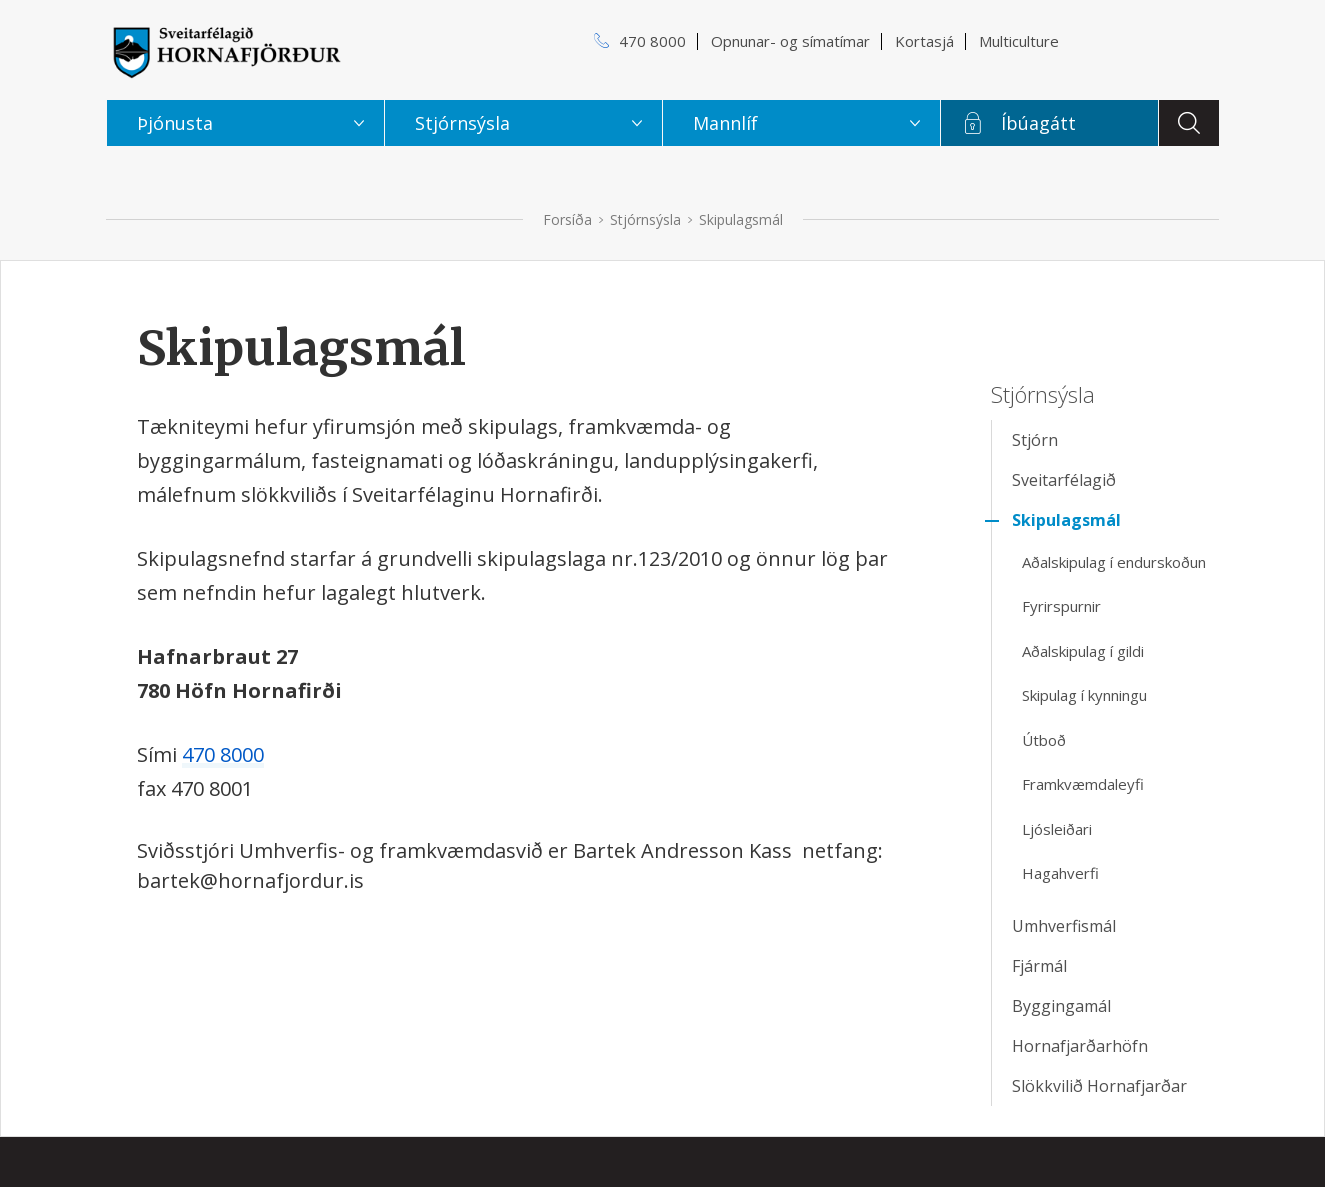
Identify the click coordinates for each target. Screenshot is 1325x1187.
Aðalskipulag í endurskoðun (1114, 562)
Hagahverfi (1060, 873)
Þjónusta (175, 123)
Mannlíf (725, 123)
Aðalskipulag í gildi (1083, 651)
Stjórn (1035, 440)
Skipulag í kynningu (1084, 695)
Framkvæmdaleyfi (1083, 784)
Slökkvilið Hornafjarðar (1099, 1086)
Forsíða (567, 219)
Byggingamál (1061, 1006)
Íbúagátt (1038, 123)
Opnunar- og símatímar (790, 41)
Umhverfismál (1064, 926)
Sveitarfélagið (1064, 480)
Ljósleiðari (1057, 829)
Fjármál (1039, 966)
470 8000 (223, 754)
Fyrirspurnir (1061, 606)
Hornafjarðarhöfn (1080, 1046)
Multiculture (1019, 41)
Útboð (1044, 740)
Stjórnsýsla (645, 219)
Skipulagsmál (741, 219)
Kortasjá (924, 41)
